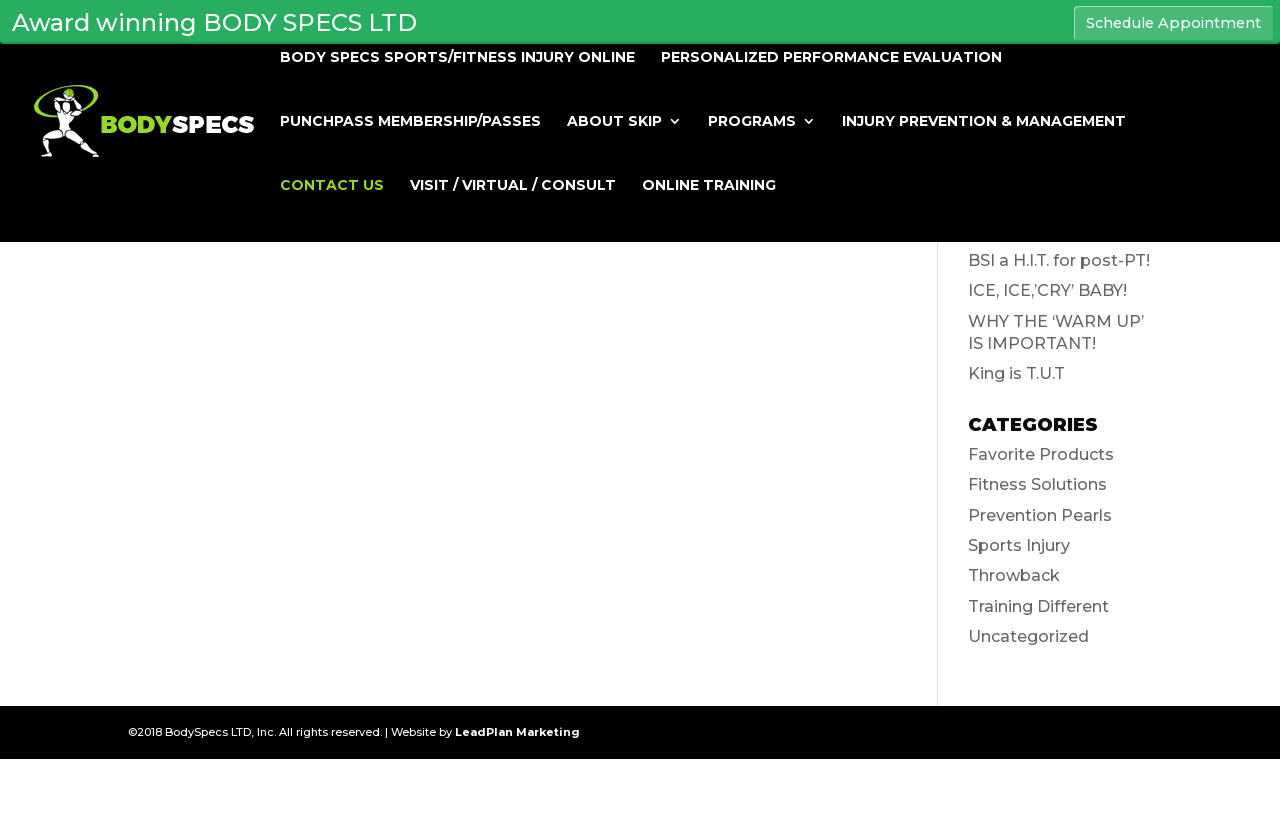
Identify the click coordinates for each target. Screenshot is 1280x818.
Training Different (1038, 606)
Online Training (709, 186)
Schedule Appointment (1173, 23)
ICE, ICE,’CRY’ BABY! (1047, 290)
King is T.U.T (1016, 373)
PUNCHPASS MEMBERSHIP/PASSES (410, 122)
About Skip (614, 122)
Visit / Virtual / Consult (513, 186)
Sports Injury (1019, 545)
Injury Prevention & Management (984, 122)
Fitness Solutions (1037, 484)
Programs (752, 122)
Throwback (1014, 575)
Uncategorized (1028, 636)
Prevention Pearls (1040, 515)
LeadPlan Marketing (517, 732)
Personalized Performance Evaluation (831, 58)
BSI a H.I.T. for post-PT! (1059, 260)
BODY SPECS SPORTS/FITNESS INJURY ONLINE (457, 58)
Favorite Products (1041, 454)
